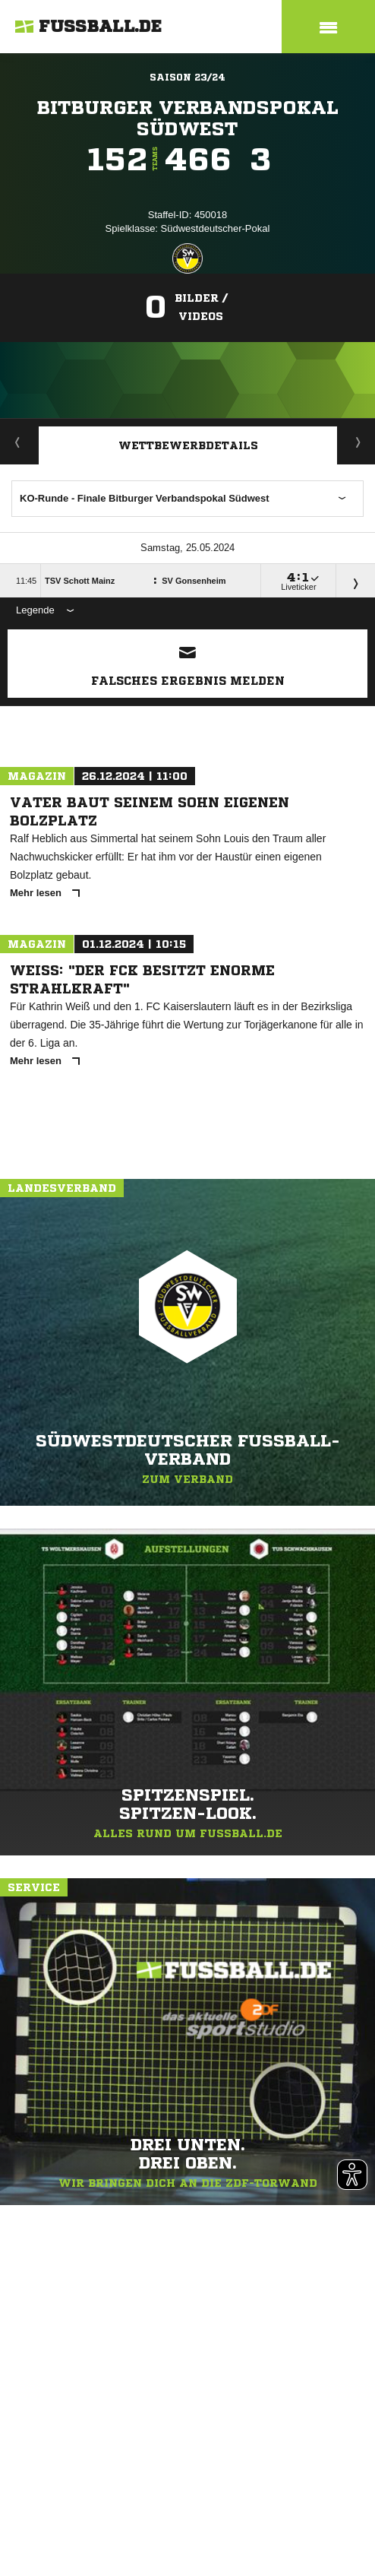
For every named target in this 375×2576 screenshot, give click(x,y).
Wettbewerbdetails (188, 445)
